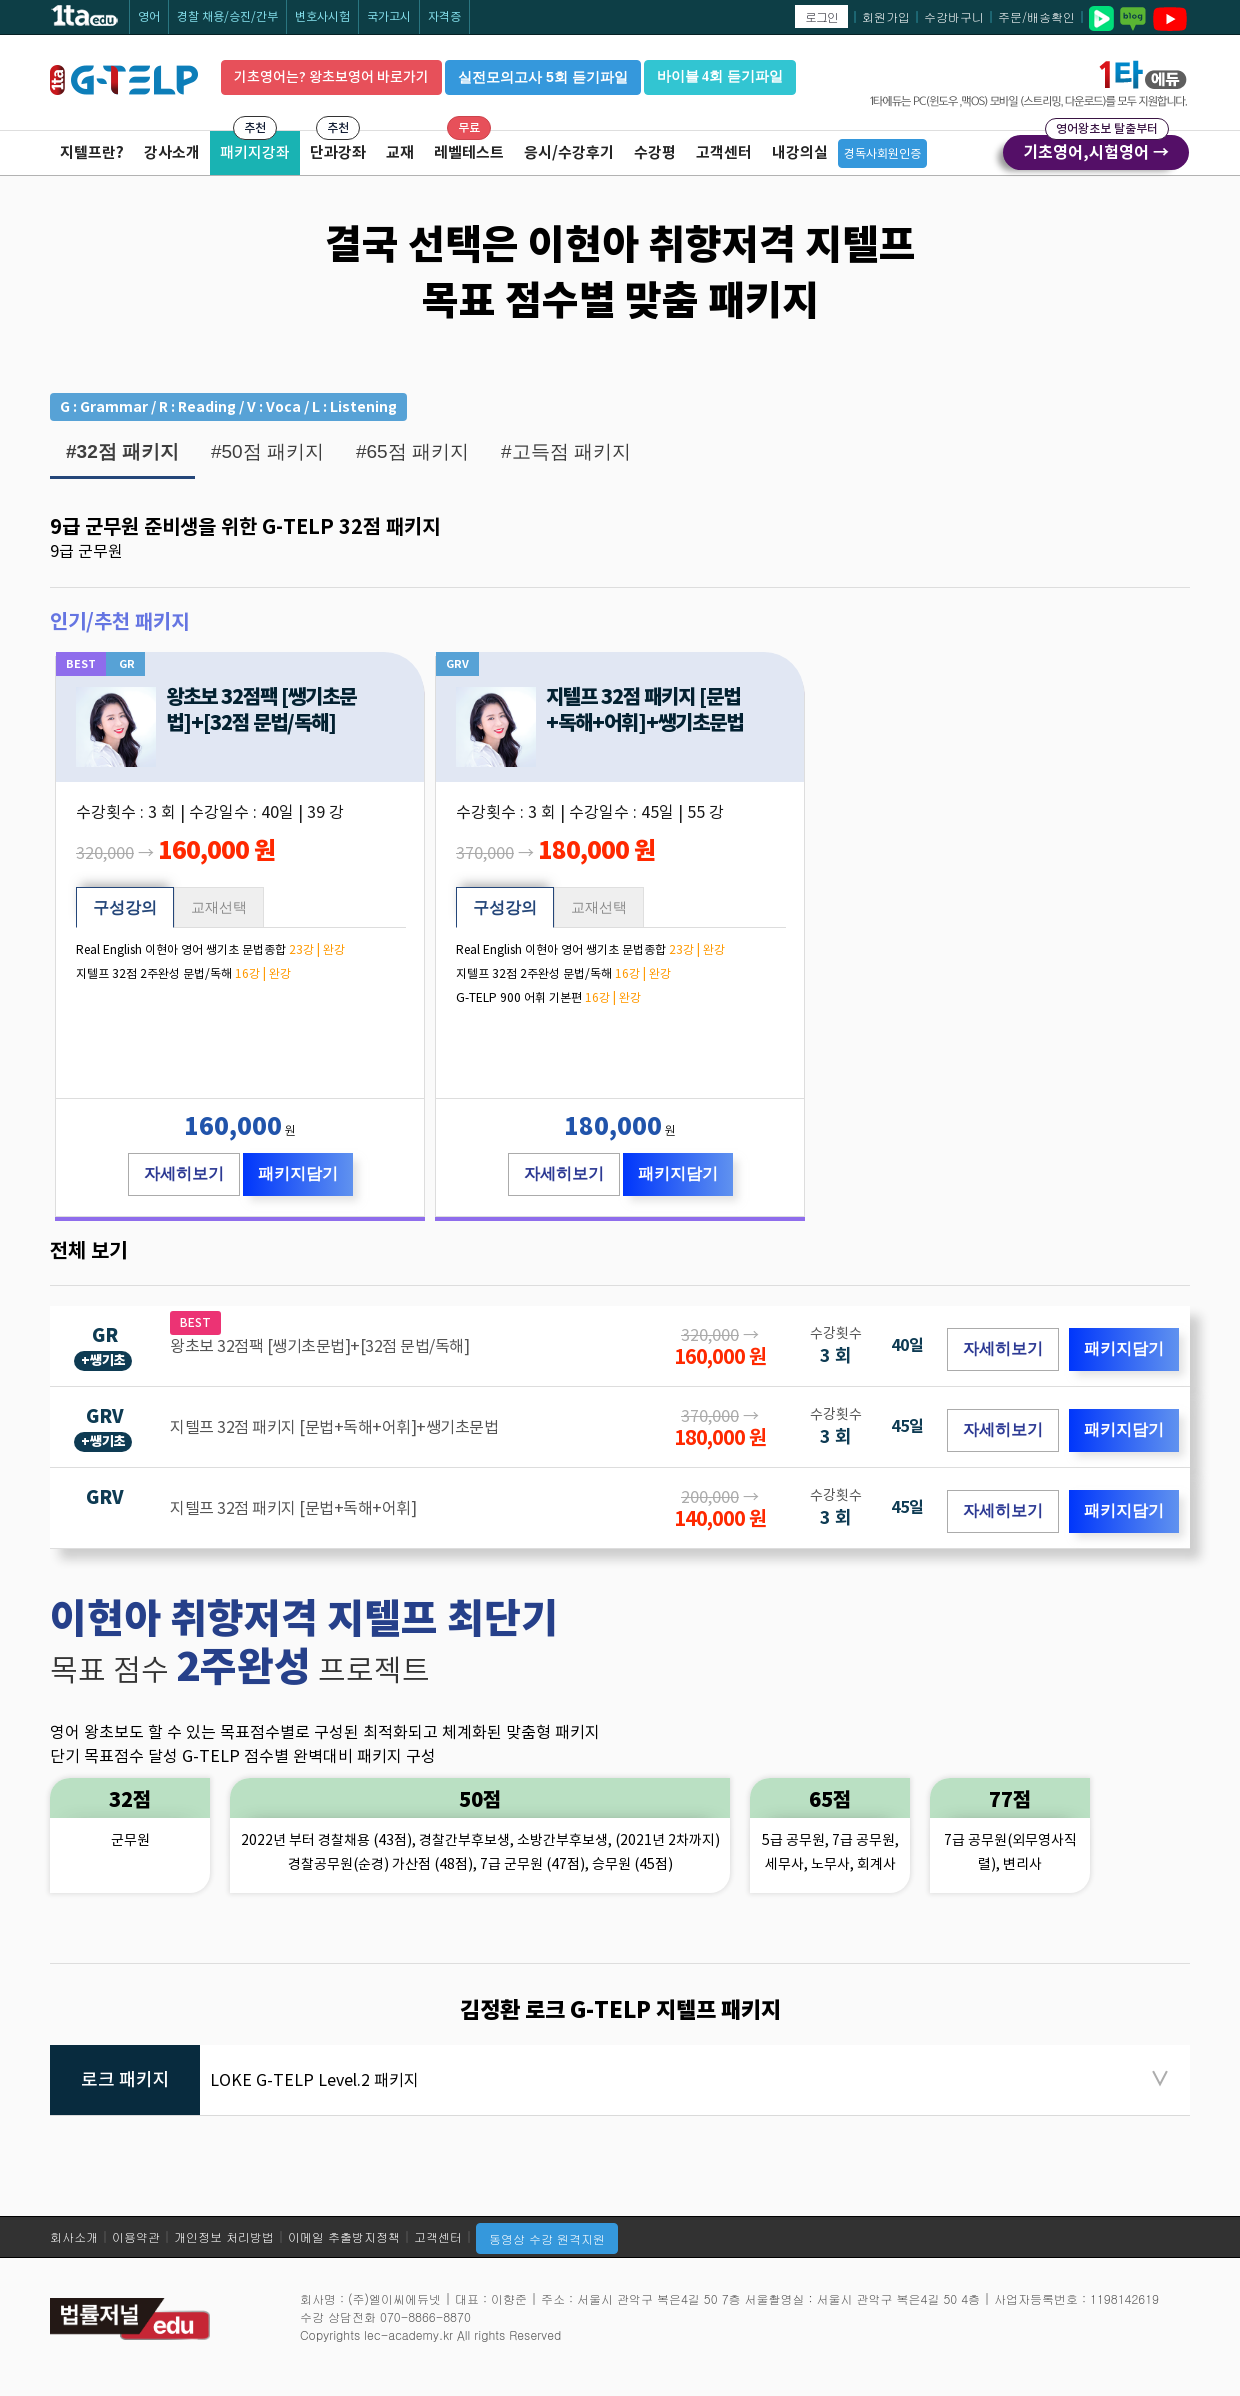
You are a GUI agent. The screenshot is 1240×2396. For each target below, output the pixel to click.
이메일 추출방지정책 (344, 2236)
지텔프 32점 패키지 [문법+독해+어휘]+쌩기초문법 (644, 709)
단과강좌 (338, 152)
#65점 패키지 (412, 451)
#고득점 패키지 (566, 451)
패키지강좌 (255, 152)
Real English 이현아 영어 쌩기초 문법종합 (181, 949)
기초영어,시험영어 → (1096, 149)
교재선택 (219, 907)
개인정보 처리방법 (224, 2236)
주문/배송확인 (1036, 16)
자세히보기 (184, 1173)
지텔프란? (92, 152)
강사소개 (172, 152)
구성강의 (125, 907)
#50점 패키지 (267, 451)
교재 (400, 152)
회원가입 (886, 16)
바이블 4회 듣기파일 (720, 76)
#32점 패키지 (122, 451)
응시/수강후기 (569, 152)
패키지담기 (298, 1173)
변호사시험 (322, 16)
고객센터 (724, 152)
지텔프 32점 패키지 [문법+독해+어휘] (293, 1508)
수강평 (655, 152)
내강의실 (800, 152)
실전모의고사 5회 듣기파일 (543, 77)
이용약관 (136, 2236)
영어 (149, 16)
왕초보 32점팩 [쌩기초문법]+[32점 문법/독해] (261, 709)
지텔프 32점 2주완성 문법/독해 (154, 973)
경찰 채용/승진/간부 (227, 16)
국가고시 (389, 16)
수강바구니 (954, 16)
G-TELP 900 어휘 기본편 (519, 997)
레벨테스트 (469, 152)
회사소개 (74, 2236)
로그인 (821, 16)
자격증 (444, 16)
